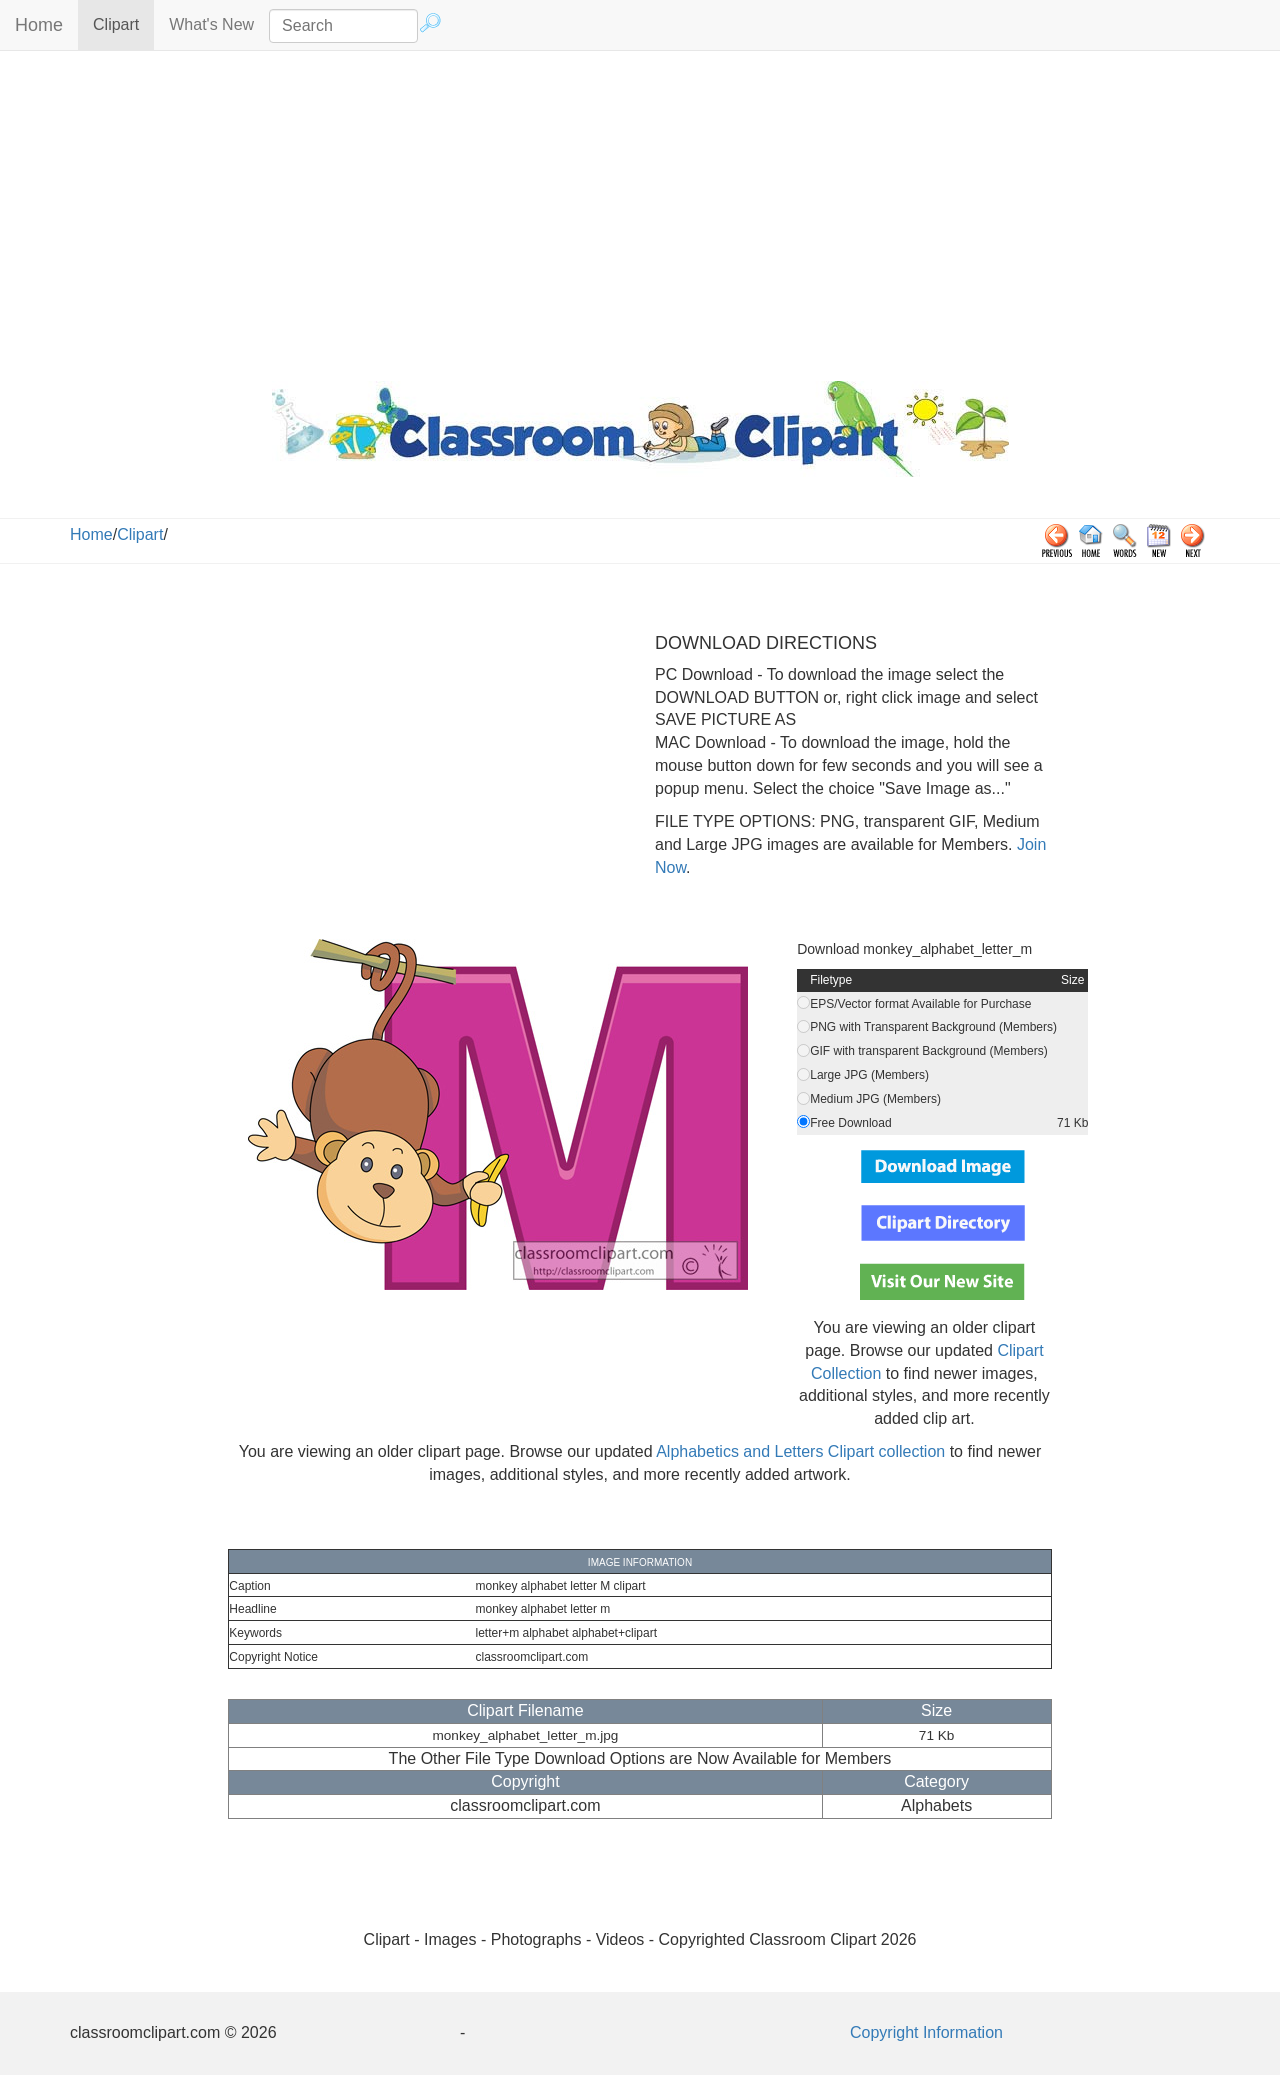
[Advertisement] (640, 211)
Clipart (123, 23)
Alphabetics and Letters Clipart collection (800, 1451)
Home (39, 25)
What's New (211, 24)
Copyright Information (926, 2032)
